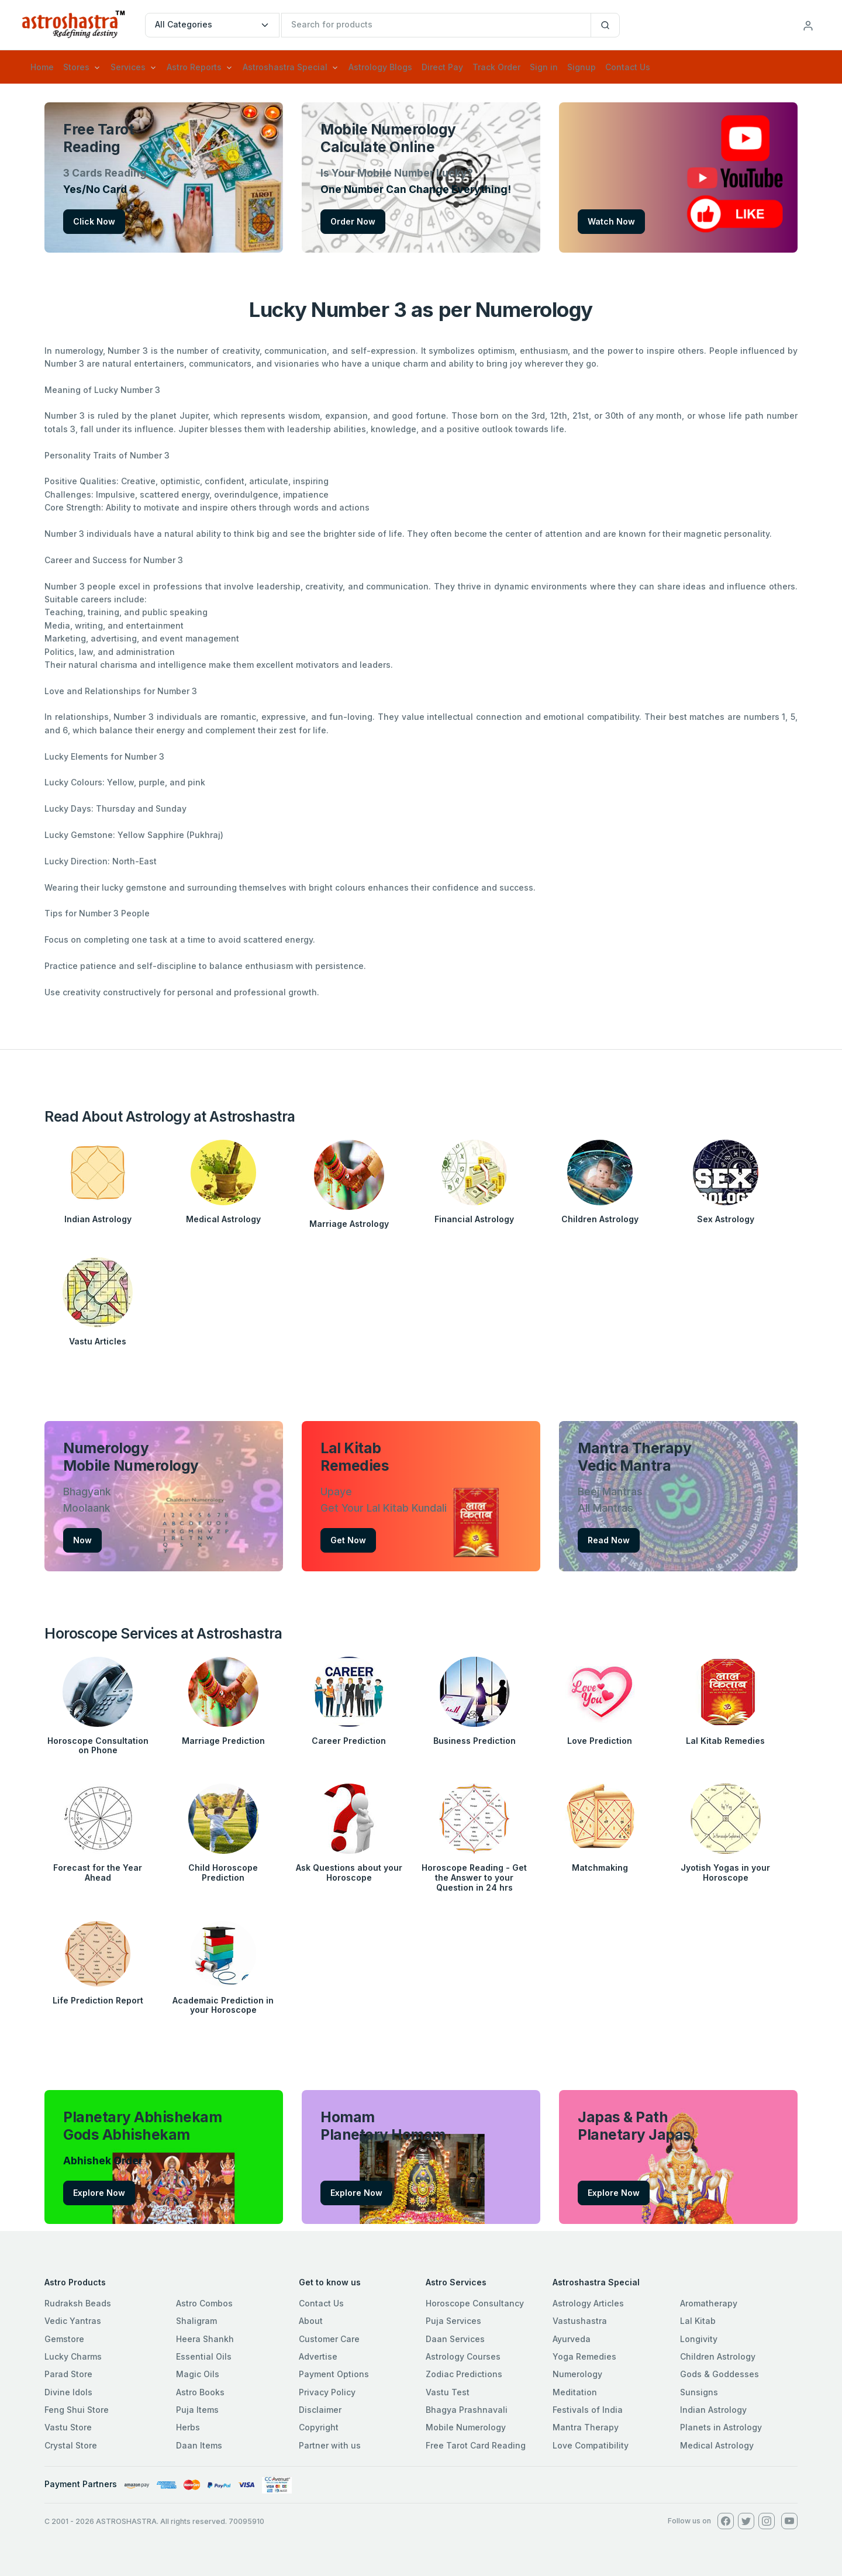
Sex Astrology (725, 1219)
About (311, 2321)
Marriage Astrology (349, 1224)
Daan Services (455, 2339)
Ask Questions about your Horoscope (349, 1872)
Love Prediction (599, 1741)
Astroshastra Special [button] (285, 67)
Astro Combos (204, 2303)
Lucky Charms (73, 2356)
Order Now (352, 221)
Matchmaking (600, 1867)
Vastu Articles (97, 1341)
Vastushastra (580, 2321)
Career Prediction (349, 1741)
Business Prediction (474, 1741)
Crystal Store (70, 2445)
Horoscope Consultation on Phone (98, 1746)
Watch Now (611, 221)
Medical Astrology (223, 1219)
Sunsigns (699, 2392)
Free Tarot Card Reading (476, 2445)
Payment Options (334, 2374)
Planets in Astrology (721, 2427)
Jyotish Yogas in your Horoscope (725, 1872)
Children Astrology (600, 1219)
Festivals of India (588, 2410)
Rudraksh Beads (77, 2303)
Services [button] (128, 67)
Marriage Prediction (223, 1741)
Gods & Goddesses (719, 2374)
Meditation (575, 2392)
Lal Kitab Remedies (725, 1741)
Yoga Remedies (584, 2356)
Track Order (496, 67)
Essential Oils (204, 2356)
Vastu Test (448, 2392)
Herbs (188, 2427)
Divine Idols (68, 2392)
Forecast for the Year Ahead (97, 1872)
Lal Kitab (698, 2321)
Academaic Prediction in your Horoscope (223, 2005)
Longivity (698, 2339)
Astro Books (200, 2392)
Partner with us (330, 2445)
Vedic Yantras (72, 2321)
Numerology (577, 2374)
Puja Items (197, 2410)
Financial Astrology (474, 1219)
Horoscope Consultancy (475, 2303)
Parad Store (68, 2374)
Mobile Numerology (466, 2427)
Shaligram (196, 2321)
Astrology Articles (588, 2303)
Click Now (94, 221)
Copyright (319, 2427)
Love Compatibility (591, 2445)
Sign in (544, 67)
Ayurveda (572, 2339)
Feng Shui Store (76, 2410)
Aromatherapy (708, 2303)
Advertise (318, 2356)
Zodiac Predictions (464, 2374)
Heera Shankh (205, 2339)
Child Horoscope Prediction (223, 1872)
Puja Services (453, 2321)
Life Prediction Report (98, 2000)
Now (82, 1540)
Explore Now (99, 2193)
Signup (581, 67)
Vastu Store (68, 2427)
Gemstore (64, 2339)
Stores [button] (76, 67)
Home (42, 67)
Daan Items (199, 2445)
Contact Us (627, 67)
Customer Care (329, 2339)
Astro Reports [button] (194, 67)
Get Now (348, 1540)
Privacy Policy (327, 2392)
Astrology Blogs (380, 67)
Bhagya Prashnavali (467, 2410)
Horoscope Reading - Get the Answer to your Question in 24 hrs (474, 1877)
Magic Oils (197, 2374)
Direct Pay (442, 67)
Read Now (609, 1540)
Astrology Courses (463, 2356)
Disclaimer (320, 2410)
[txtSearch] (436, 25)
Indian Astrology (98, 1219)
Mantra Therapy (586, 2427)
